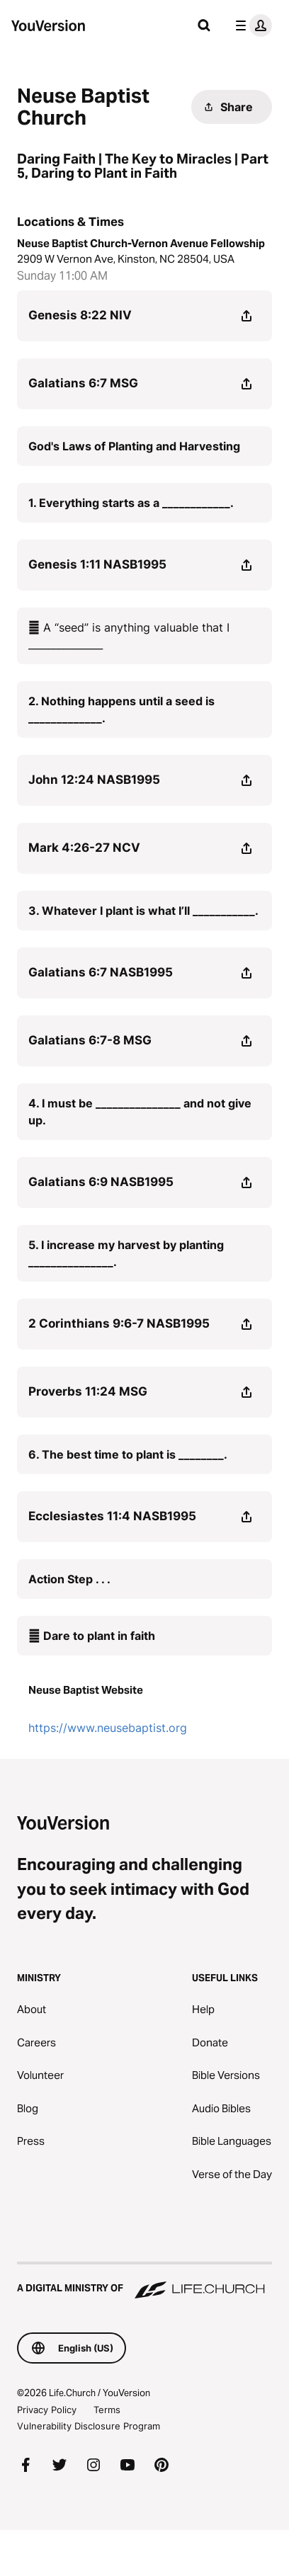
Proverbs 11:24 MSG (87, 1391)
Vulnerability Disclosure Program (88, 2426)
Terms (107, 2409)
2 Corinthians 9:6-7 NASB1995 (119, 1323)
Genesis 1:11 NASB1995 (97, 564)
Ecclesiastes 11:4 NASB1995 (112, 1516)
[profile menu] (251, 25)
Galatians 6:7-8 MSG (90, 1040)
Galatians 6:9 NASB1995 (101, 1182)
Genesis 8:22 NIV (80, 315)
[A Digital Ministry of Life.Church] (144, 2281)
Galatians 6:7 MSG (83, 383)
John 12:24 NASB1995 (94, 780)
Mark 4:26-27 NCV (84, 847)
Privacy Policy (46, 2409)
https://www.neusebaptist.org (107, 1728)
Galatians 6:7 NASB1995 (100, 972)
